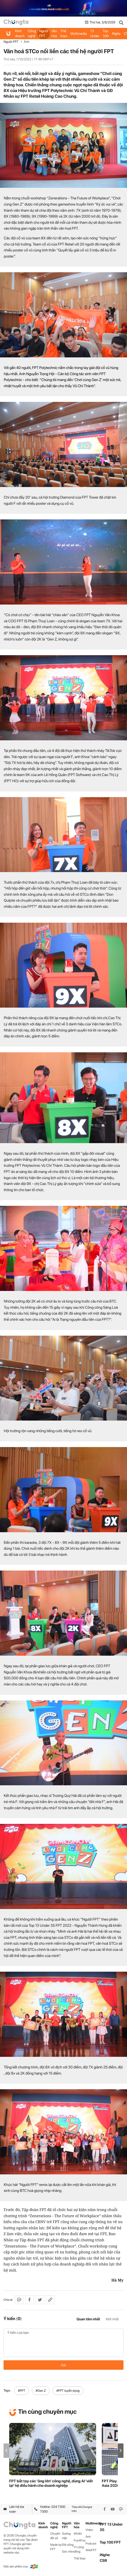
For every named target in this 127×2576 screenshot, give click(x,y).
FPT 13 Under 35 (94, 33)
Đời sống (68, 2544)
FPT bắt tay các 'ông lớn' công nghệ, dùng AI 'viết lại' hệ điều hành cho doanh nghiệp (51, 2483)
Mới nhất (112, 2319)
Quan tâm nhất (88, 2319)
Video (89, 2530)
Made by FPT (55, 2547)
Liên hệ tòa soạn (14, 2509)
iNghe (116, 33)
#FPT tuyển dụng (68, 2390)
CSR (103, 2560)
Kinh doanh (20, 33)
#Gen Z (41, 2390)
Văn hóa (54, 33)
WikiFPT (91, 2550)
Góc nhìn (68, 2551)
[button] (120, 2450)
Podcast (91, 2543)
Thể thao (63, 33)
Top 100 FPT (110, 2542)
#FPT (21, 2390)
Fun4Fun (80, 2540)
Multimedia (78, 33)
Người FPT (43, 33)
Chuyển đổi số (55, 2536)
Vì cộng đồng (79, 2549)
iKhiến (78, 2533)
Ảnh (26, 42)
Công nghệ (32, 33)
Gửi (63, 2365)
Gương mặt (66, 2536)
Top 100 (106, 33)
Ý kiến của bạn (63, 2343)
